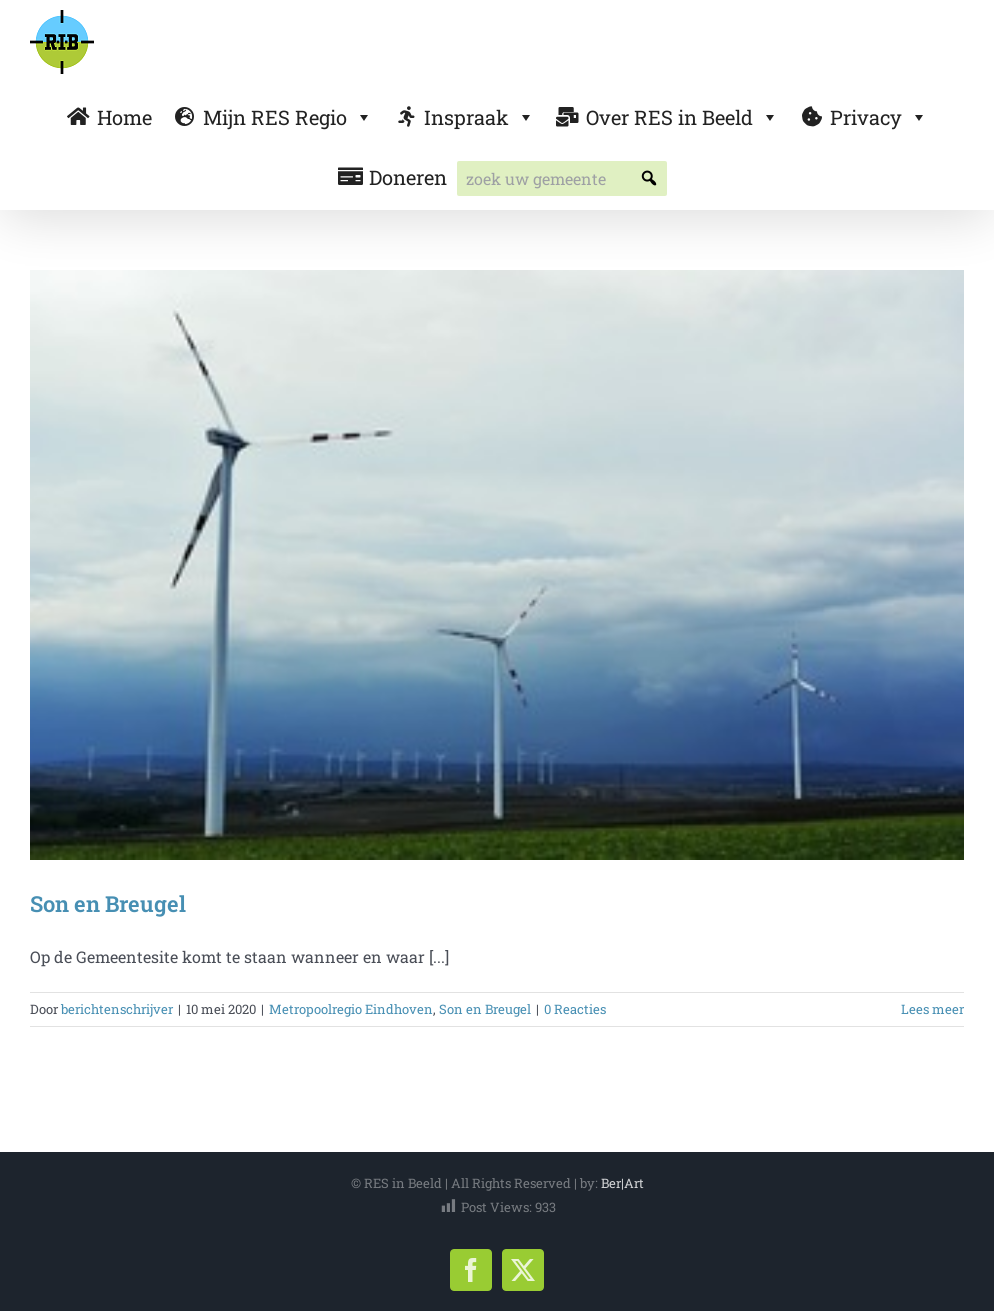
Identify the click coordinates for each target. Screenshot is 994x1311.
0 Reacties (575, 1009)
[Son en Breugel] (497, 565)
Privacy (879, 117)
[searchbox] (562, 178)
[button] (649, 178)
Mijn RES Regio (288, 117)
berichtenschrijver (117, 1009)
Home (124, 117)
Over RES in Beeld (682, 117)
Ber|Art (622, 1183)
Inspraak (479, 117)
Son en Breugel (108, 903)
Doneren (408, 177)
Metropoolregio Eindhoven (351, 1009)
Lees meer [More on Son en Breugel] (932, 1009)
